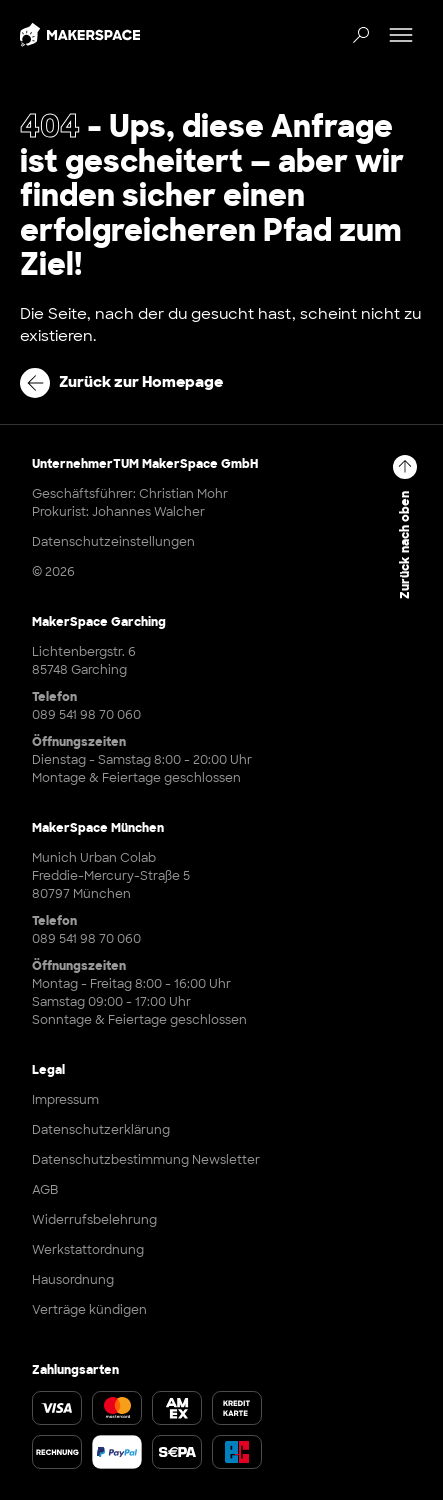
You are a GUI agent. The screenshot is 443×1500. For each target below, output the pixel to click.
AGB (45, 1190)
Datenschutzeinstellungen (113, 542)
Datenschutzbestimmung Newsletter (146, 1160)
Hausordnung (73, 1280)
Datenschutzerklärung (101, 1130)
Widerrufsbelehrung (94, 1220)
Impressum (65, 1100)
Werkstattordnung (88, 1250)
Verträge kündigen (89, 1310)
